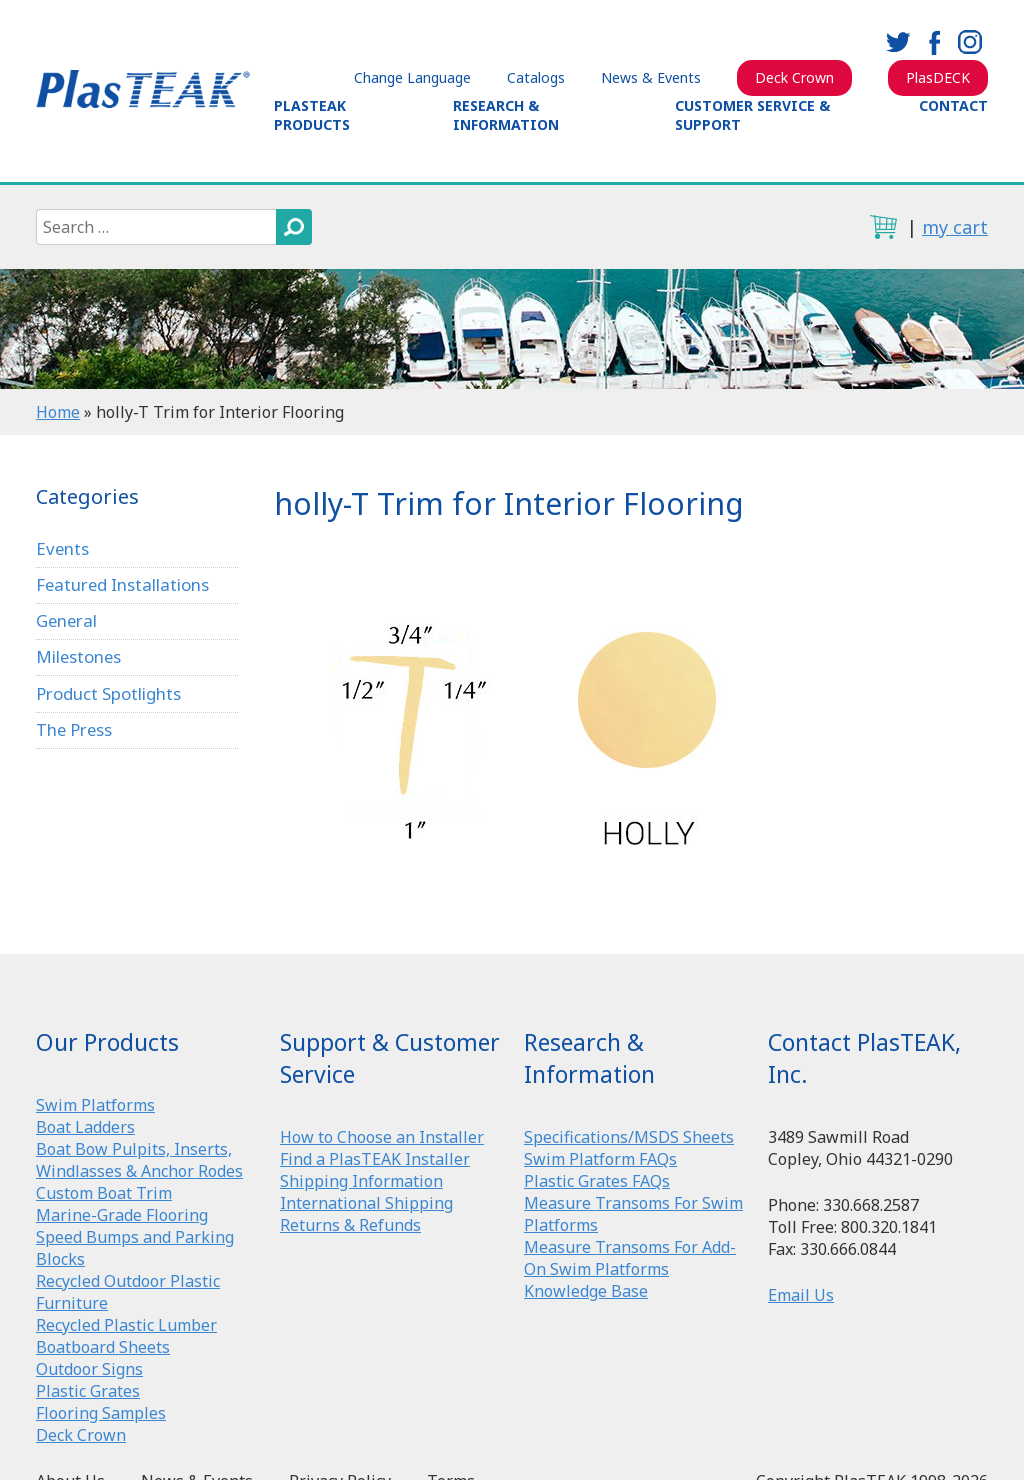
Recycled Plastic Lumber (126, 1325)
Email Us (801, 1295)
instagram (970, 42)
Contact (953, 105)
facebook (934, 42)
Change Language (412, 77)
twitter (898, 42)
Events (63, 548)
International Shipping (366, 1203)
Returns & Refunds (350, 1225)
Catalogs (536, 77)
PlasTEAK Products (312, 115)
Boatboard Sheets (103, 1347)
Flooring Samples (101, 1413)
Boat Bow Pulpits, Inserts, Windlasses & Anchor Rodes (139, 1160)
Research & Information (506, 115)
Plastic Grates (88, 1391)
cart (883, 227)
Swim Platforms (95, 1105)
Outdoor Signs (89, 1369)
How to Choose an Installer (382, 1137)
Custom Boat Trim (104, 1193)
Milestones (79, 658)
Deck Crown (794, 77)
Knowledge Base (586, 1291)
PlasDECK (938, 77)
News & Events (651, 77)
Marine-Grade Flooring (122, 1215)
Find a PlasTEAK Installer (375, 1159)
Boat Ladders (85, 1127)
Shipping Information (361, 1181)
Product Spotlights (108, 695)
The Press (75, 731)
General (67, 621)
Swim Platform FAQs (600, 1159)
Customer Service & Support (752, 115)
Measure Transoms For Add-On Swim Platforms (630, 1258)
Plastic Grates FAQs (597, 1181)
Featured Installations (123, 584)
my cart (955, 227)
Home (58, 412)
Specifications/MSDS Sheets (629, 1137)
